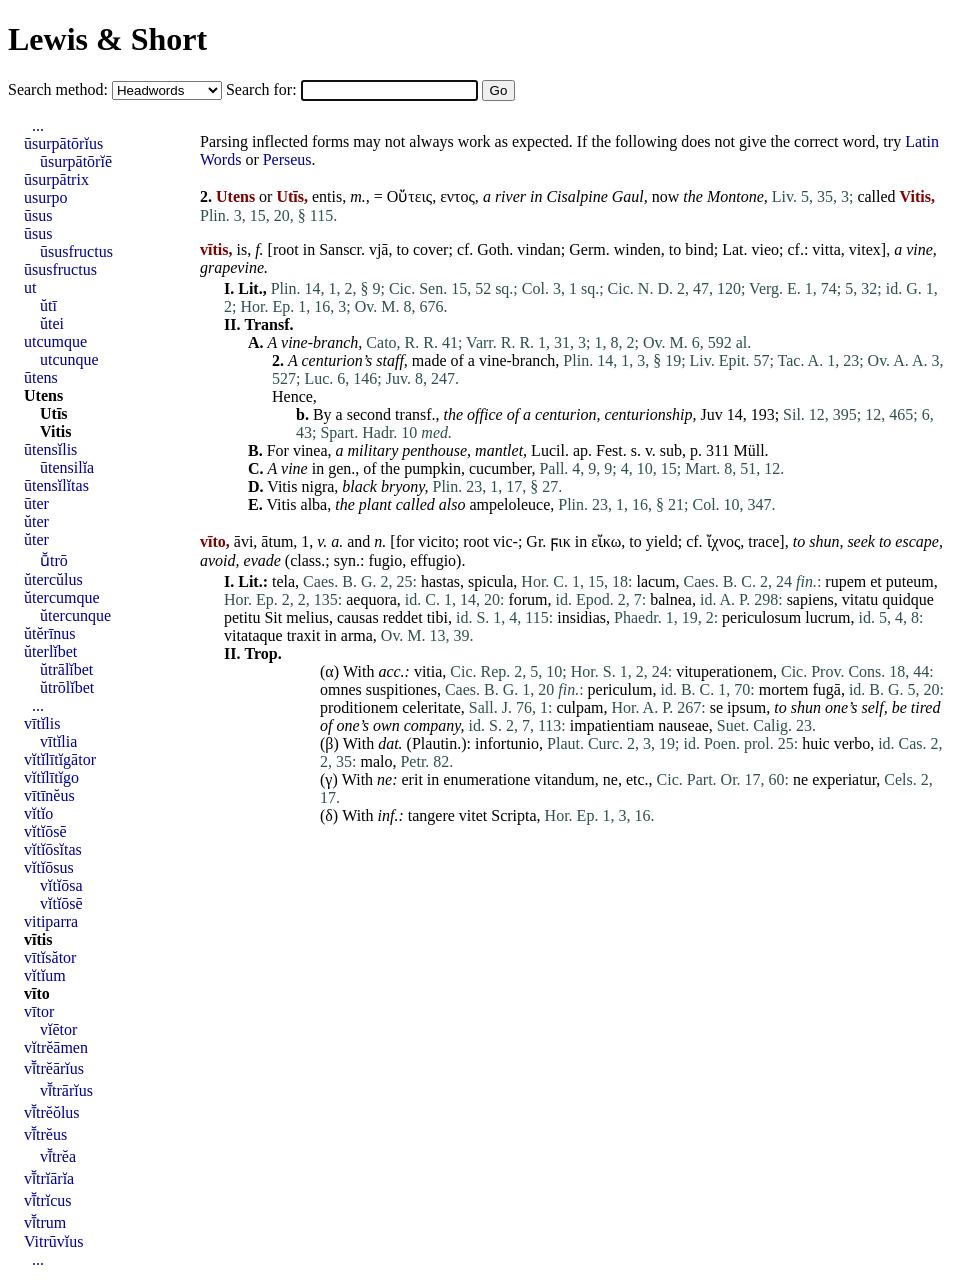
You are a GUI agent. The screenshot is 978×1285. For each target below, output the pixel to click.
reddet (403, 617)
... (38, 125)
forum (527, 599)
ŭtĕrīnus (50, 633)
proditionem (359, 707)
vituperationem (724, 671)
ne (384, 779)
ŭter (36, 521)
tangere (431, 815)
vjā (379, 249)
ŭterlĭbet (50, 651)
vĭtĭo (38, 813)
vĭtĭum (45, 975)
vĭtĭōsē (45, 831)
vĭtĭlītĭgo (51, 777)
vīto (37, 993)
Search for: (263, 89)
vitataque (253, 635)
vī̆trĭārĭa (49, 1178)
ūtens (41, 377)
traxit (304, 635)
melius (307, 617)
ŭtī (48, 305)
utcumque (55, 341)
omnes (341, 689)
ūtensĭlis (50, 449)
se (716, 707)
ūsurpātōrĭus (63, 143)
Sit (273, 617)
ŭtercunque (75, 615)
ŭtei (52, 323)
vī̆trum (45, 1222)
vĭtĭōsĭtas (53, 849)
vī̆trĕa (58, 1156)
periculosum (761, 617)
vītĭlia (58, 741)
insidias (581, 617)
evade (262, 560)
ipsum (746, 707)
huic (816, 743)
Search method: (60, 89)
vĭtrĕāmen (56, 1047)
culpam (579, 707)
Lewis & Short (107, 39)
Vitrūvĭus (53, 1241)
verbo (852, 743)
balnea (671, 599)
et (876, 581)
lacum (655, 581)
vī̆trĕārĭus (54, 1068)
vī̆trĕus (45, 1134)
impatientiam (612, 725)
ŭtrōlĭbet (67, 687)
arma (357, 635)
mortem (784, 689)
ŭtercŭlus (53, 579)
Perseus (287, 159)
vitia (428, 671)
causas (358, 617)
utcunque (69, 359)
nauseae (683, 725)
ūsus (38, 215)
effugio (433, 560)
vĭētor (58, 1029)
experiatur (844, 779)
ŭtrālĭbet (66, 669)
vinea (310, 450)
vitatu (860, 599)
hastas (440, 581)
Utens (43, 395)
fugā (826, 689)
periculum (620, 689)
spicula (490, 581)
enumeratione (486, 779)
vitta (826, 249)
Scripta (513, 815)
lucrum (827, 617)
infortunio (507, 743)
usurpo (46, 197)
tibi (437, 617)
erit (412, 779)
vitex (865, 249)
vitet (473, 815)
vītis (38, 939)
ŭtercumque (62, 597)
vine (919, 249)
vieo (765, 249)
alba (314, 504)
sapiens (810, 599)
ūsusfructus (76, 251)
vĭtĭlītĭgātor (60, 759)
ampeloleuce (509, 504)
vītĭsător (50, 957)
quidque (908, 599)
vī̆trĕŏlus (52, 1112)
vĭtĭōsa (61, 885)
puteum (910, 581)
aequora (371, 599)
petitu (242, 617)
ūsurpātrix (56, 179)
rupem (845, 581)
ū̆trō (54, 560)
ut (30, 287)
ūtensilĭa (67, 467)
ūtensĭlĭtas (56, 485)
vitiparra (51, 921)
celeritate (431, 707)
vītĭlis (42, 723)
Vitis (282, 486)
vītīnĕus (49, 795)
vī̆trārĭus (66, 1090)
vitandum (564, 779)
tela (283, 581)
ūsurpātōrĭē (76, 161)
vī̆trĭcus (48, 1200)
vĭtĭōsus (49, 867)
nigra (317, 486)
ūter (36, 503)
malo (376, 761)
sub (671, 450)
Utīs (54, 413)
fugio (385, 560)
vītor (39, 1011)
